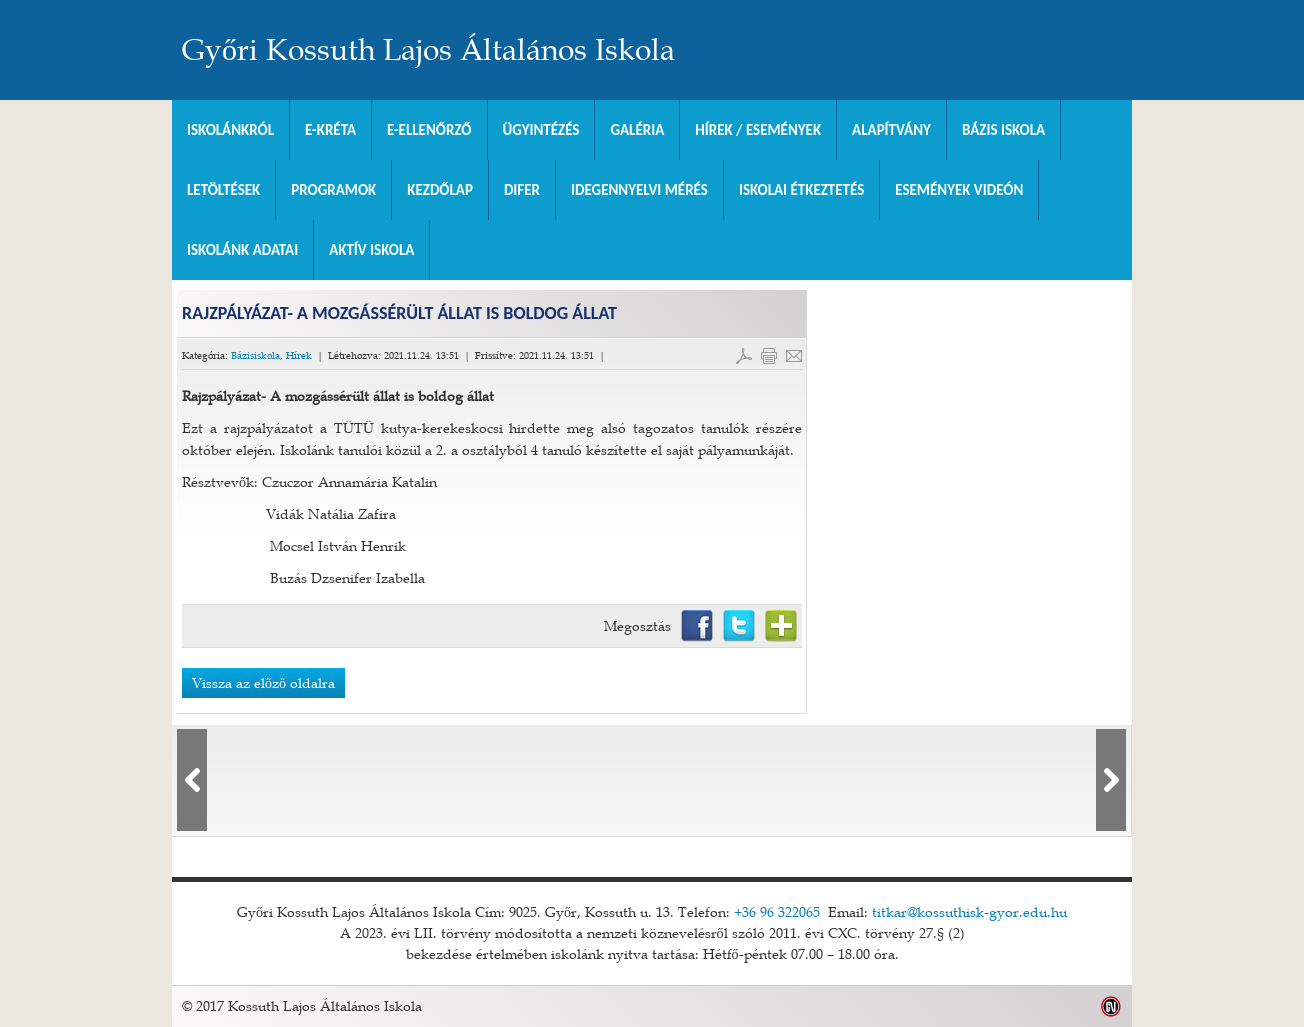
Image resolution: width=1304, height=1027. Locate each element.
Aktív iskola (371, 250)
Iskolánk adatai (242, 250)
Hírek (299, 355)
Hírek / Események (758, 130)
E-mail (794, 356)
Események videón (959, 190)
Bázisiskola (255, 355)
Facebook (697, 626)
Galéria (637, 130)
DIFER (522, 190)
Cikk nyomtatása (769, 356)
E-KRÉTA (330, 130)
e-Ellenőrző (429, 130)
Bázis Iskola (1003, 130)
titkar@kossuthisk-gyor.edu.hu (969, 912)
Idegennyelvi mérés (639, 190)
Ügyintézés (541, 130)
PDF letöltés (744, 356)
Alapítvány (891, 130)
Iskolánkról (230, 130)
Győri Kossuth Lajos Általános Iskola (428, 50)
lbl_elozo (192, 780)
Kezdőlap (440, 190)
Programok (333, 190)
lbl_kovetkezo (1111, 780)
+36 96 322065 (777, 912)
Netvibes (781, 626)
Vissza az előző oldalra (263, 683)
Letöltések (223, 190)
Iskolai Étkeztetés (801, 190)
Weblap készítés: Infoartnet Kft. (1111, 1006)
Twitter (739, 626)
